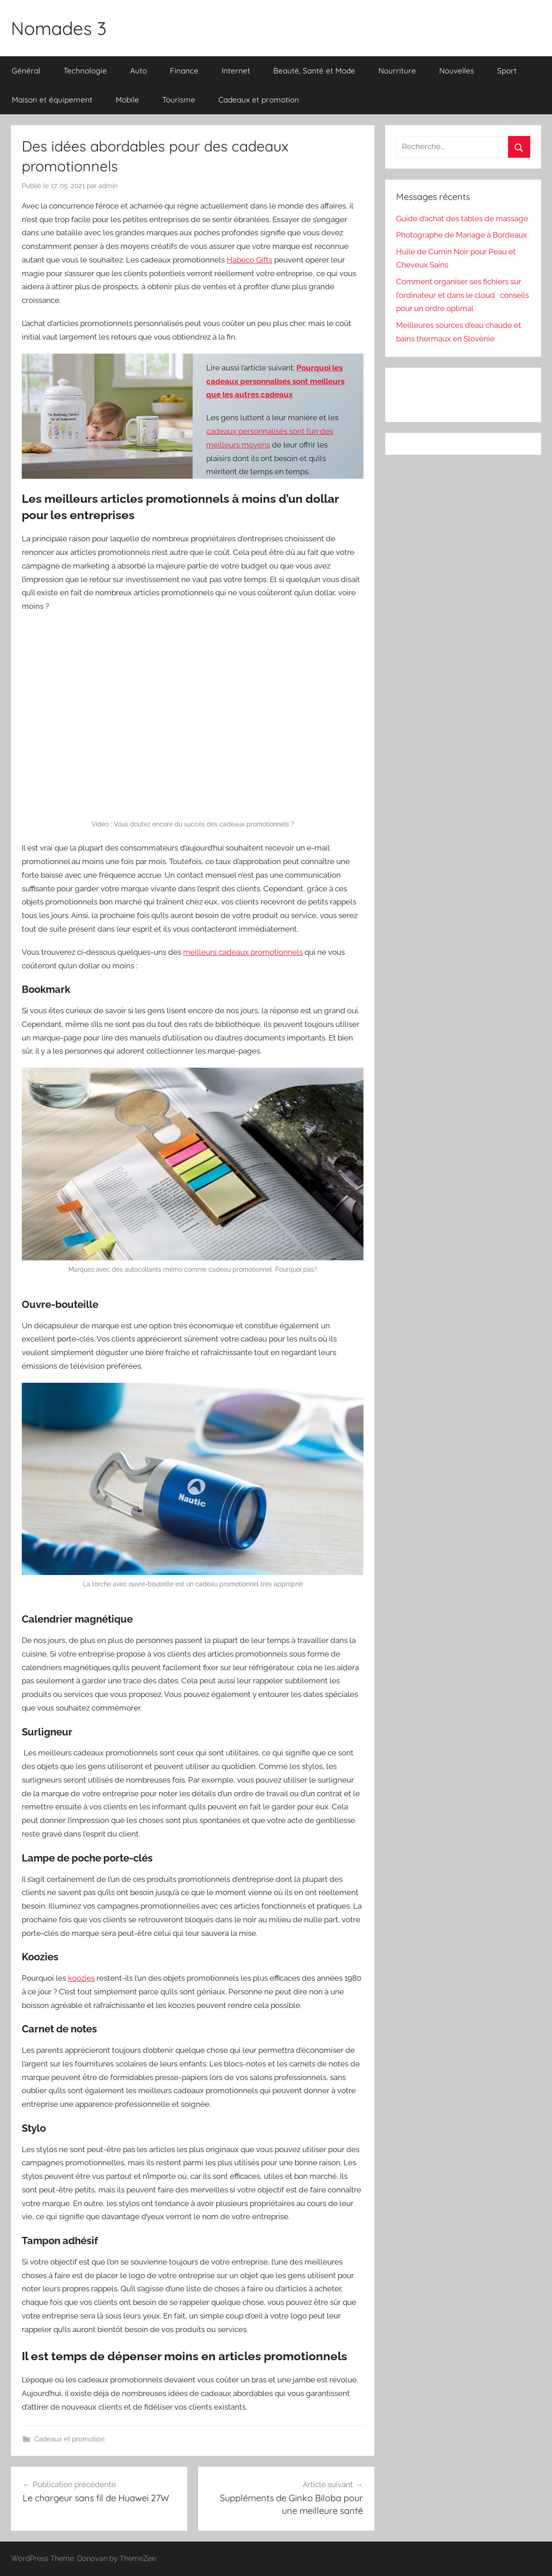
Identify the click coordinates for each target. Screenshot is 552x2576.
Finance (184, 70)
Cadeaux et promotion (258, 99)
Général (26, 70)
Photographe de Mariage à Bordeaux (461, 234)
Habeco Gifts (249, 259)
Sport (507, 70)
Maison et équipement (52, 99)
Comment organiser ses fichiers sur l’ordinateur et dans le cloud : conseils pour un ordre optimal (462, 295)
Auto (138, 70)
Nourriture (397, 70)
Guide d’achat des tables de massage (462, 218)
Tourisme (178, 99)
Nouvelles (456, 70)
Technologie (85, 70)
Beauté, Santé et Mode (314, 70)
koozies (81, 1978)
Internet (236, 70)
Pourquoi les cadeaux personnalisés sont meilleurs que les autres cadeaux (275, 381)
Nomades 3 (59, 28)
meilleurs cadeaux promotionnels (243, 952)
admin (108, 186)
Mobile (127, 99)
